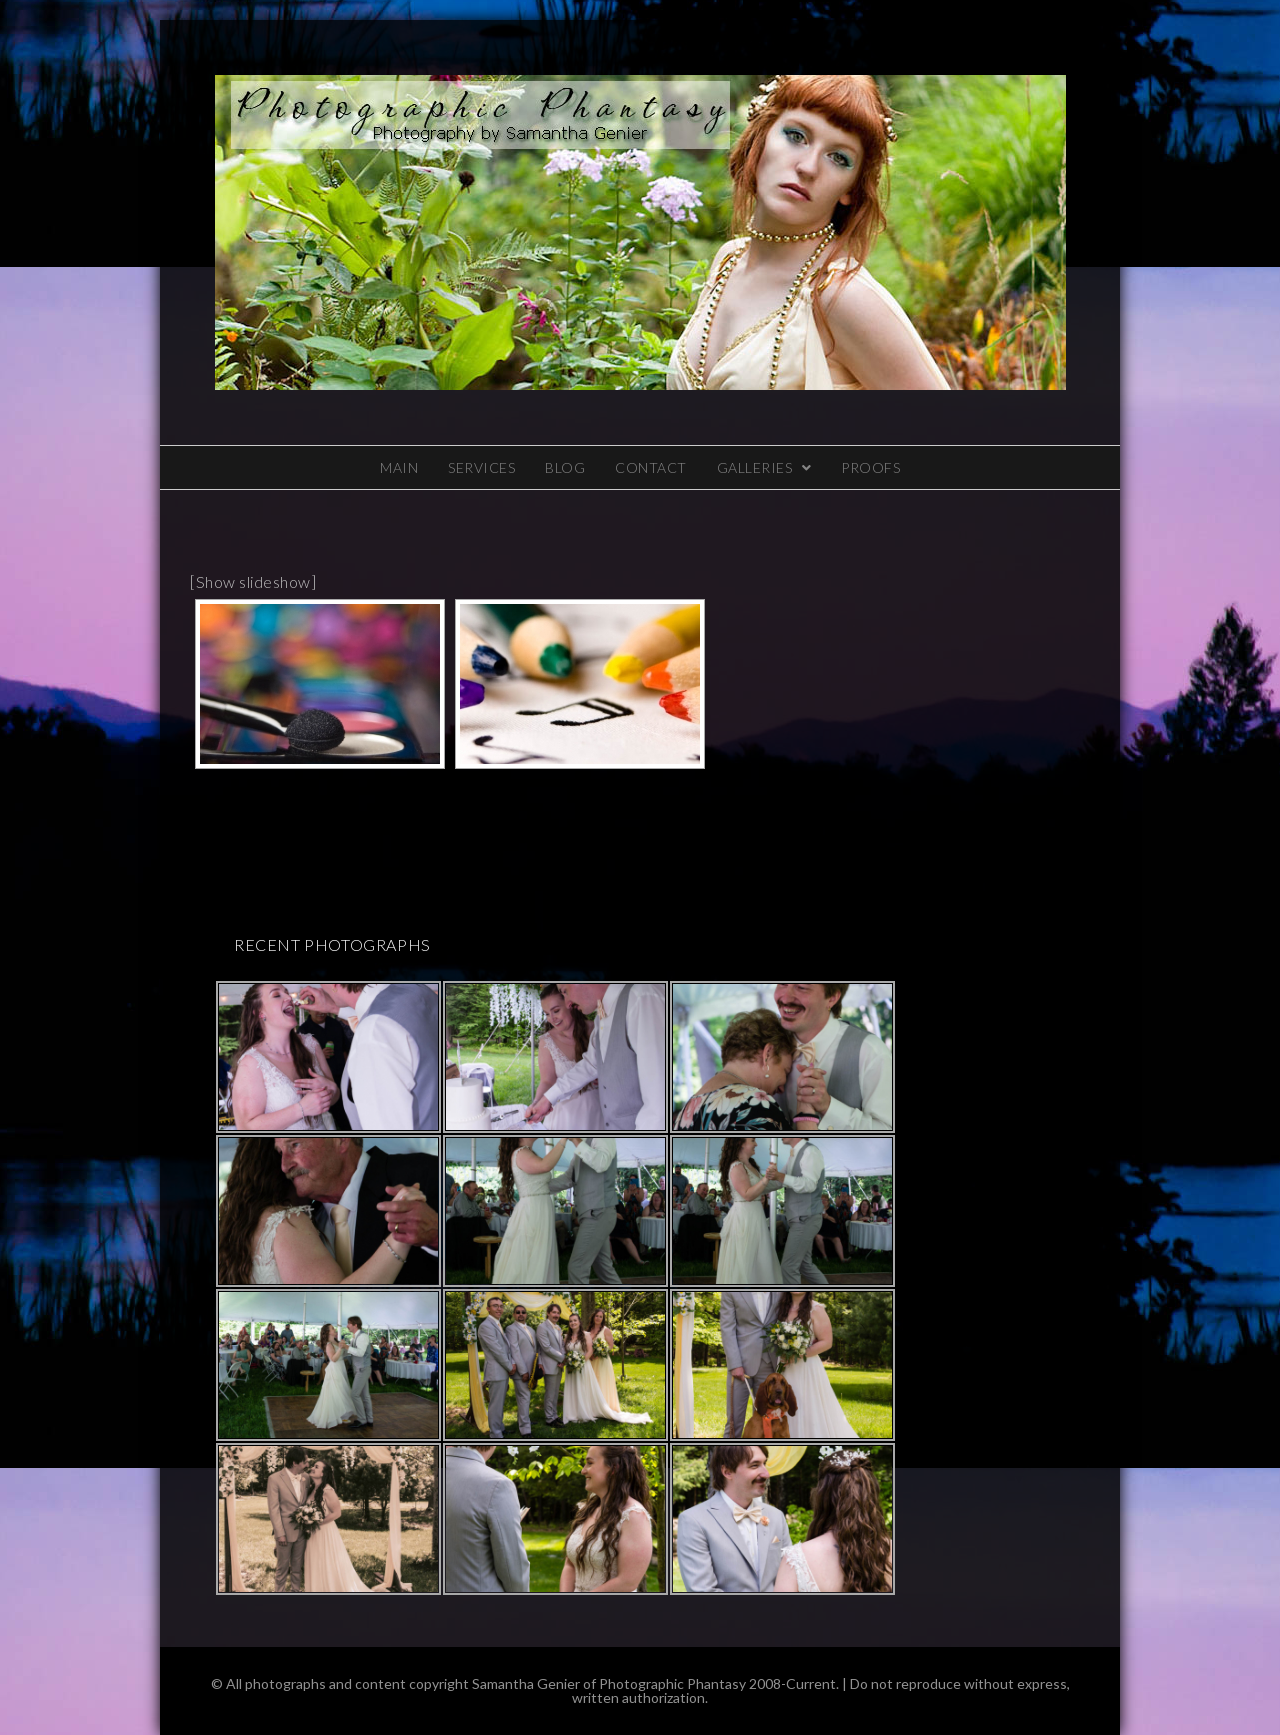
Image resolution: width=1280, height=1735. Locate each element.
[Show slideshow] (253, 581)
